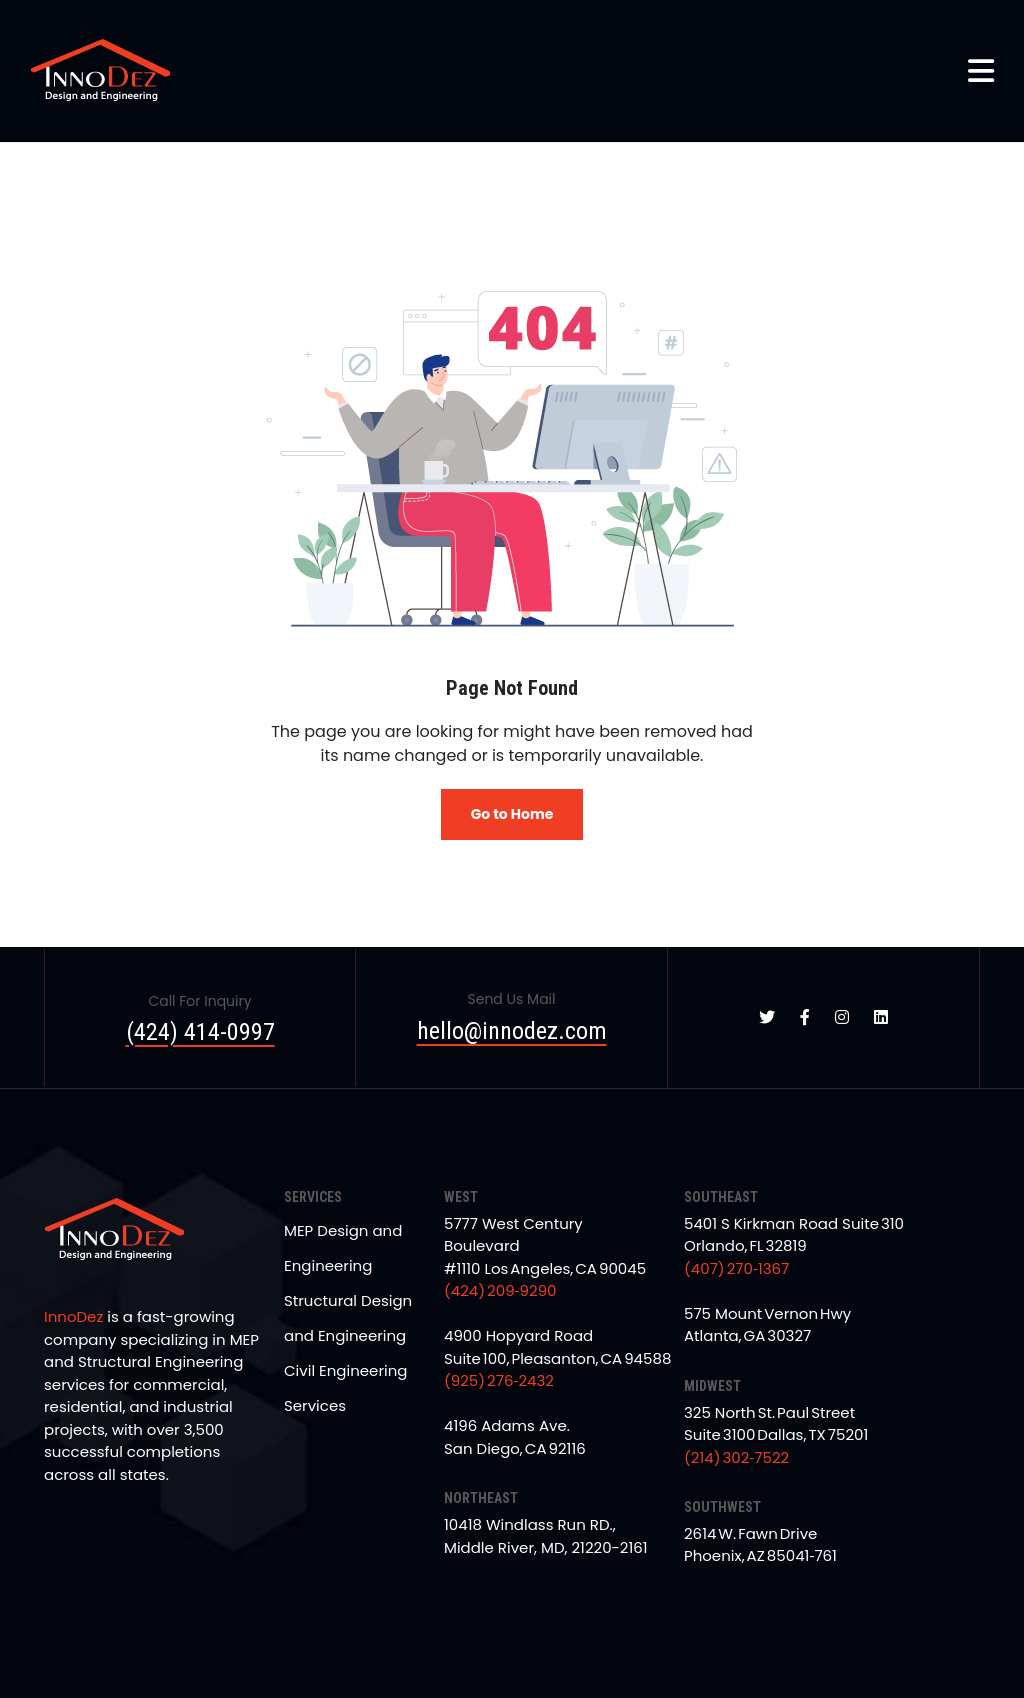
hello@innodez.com (512, 1031)
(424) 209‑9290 (500, 1290)
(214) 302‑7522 (736, 1457)
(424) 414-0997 (200, 1032)
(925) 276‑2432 (499, 1380)
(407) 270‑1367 (736, 1268)
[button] (981, 71)
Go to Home (512, 814)
